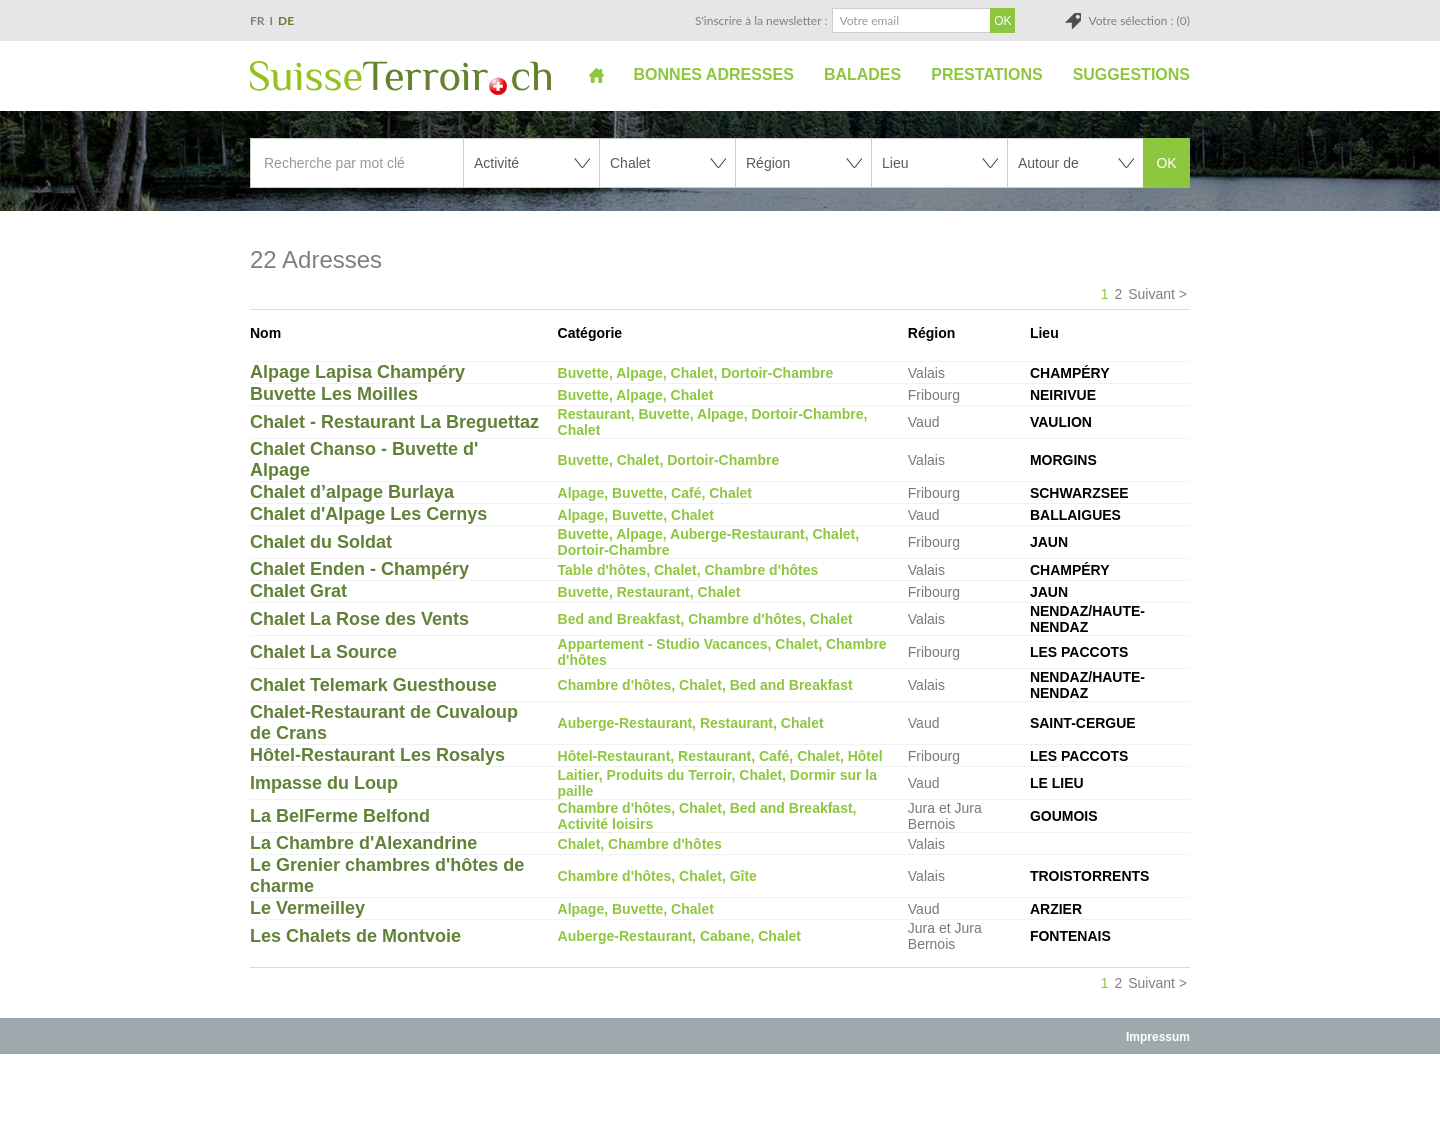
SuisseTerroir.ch (400, 78)
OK (1166, 163)
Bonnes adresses (714, 74)
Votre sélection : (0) (1139, 20)
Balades (862, 74)
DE (286, 20)
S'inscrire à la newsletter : (761, 20)
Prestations (986, 74)
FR (257, 20)
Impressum (1158, 1037)
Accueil (596, 75)
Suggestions (1131, 74)
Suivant (1151, 294)
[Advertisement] (720, 1100)
